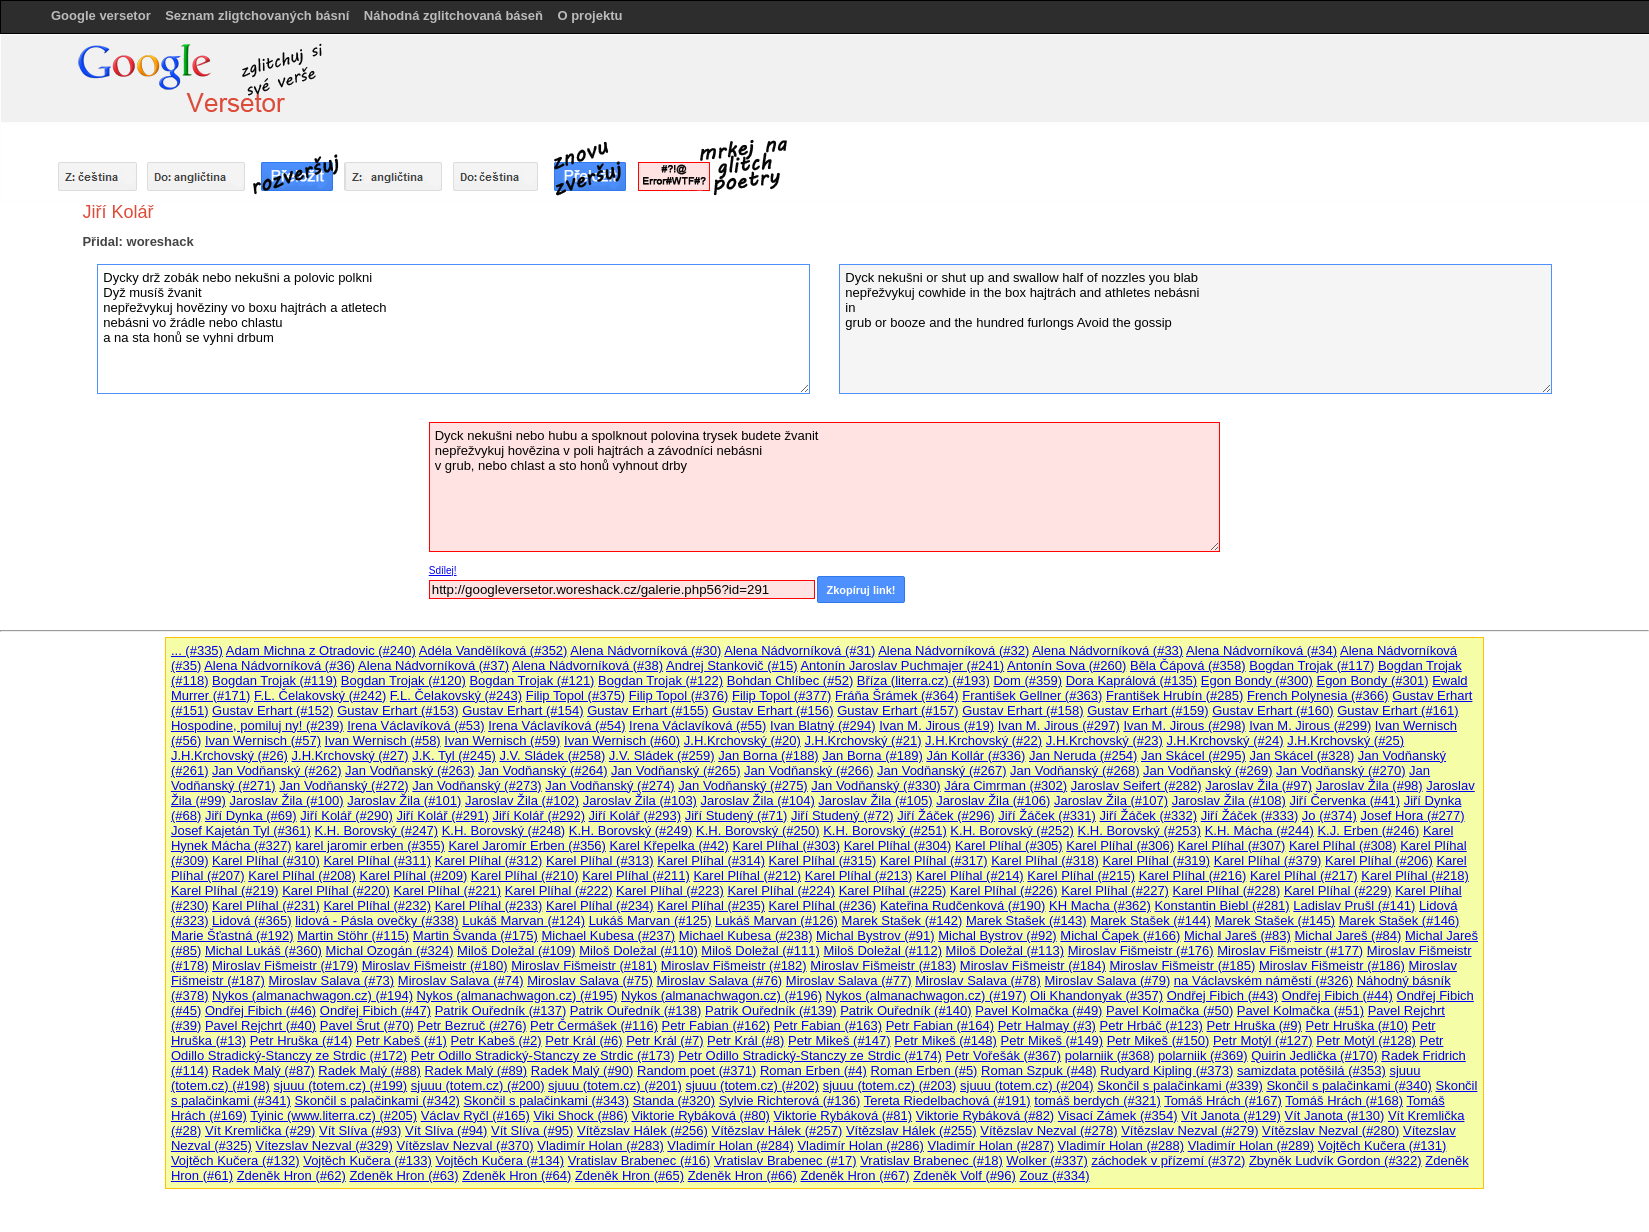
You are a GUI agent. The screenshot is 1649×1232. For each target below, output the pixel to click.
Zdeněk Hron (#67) (854, 1175)
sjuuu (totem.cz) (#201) (615, 1085)
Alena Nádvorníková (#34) (1261, 650)
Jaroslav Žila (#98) (1369, 785)
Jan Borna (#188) (768, 755)
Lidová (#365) (252, 920)
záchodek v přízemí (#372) (1168, 1160)
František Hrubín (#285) (1174, 695)
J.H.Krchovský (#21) (862, 740)
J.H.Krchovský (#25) (1345, 740)
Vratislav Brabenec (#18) (931, 1160)
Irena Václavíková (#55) (697, 725)
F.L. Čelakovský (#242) (320, 695)
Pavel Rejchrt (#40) (260, 1025)
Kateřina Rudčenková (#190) (963, 905)
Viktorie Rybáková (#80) (700, 1115)
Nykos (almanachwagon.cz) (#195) (517, 995)
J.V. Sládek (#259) (662, 755)
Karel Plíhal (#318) (1045, 860)
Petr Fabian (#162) (716, 1025)
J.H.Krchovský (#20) (742, 740)
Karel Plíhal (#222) (559, 890)
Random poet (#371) (696, 1070)
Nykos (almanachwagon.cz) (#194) (312, 995)
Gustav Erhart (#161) (1397, 710)
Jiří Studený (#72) (842, 815)
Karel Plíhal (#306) (1120, 845)
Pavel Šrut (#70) (367, 1025)
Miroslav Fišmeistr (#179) (285, 965)
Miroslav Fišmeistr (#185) (1182, 965)
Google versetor (101, 15)
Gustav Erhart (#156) (772, 710)
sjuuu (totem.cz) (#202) (752, 1085)
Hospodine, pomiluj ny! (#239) (257, 725)
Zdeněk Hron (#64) (516, 1175)
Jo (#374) (1329, 815)
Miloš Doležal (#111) (760, 950)
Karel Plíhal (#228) (1227, 890)
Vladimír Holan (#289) (1251, 1145)
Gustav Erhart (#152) (272, 710)
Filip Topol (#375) (575, 695)
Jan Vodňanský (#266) (808, 770)
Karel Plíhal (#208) (302, 875)
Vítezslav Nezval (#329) (323, 1145)
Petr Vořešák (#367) (1003, 1055)
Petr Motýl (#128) (1366, 1040)
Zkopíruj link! (860, 590)
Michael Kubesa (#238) (746, 935)
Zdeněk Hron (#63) (403, 1175)
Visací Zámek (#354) (1118, 1115)
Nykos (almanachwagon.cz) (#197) (926, 995)
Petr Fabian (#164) (940, 1025)
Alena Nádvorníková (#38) (587, 665)
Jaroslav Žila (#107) (1111, 800)
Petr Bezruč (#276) (471, 1025)
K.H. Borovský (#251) (885, 830)
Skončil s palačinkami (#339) (1179, 1085)
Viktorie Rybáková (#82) (985, 1115)
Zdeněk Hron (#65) (629, 1175)
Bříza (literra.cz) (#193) (923, 680)
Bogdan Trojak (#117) (1311, 665)
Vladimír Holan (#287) (991, 1145)
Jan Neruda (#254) (1083, 755)
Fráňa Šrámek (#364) (897, 695)
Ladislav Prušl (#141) (1354, 905)
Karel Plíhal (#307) (1232, 845)
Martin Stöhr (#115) (353, 935)
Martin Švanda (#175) (475, 935)
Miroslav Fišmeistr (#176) (1141, 950)
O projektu (589, 15)
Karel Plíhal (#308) (1343, 845)
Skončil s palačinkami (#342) (376, 1100)
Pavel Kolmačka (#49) (1038, 1010)
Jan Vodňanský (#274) (609, 785)
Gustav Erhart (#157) (897, 710)
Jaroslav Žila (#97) (1258, 785)
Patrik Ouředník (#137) (501, 1010)
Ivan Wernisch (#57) (263, 740)
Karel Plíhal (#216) (1193, 875)
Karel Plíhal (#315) (823, 860)
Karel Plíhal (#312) (489, 860)
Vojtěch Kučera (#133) (367, 1160)
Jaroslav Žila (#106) (993, 800)
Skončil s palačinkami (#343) (546, 1100)
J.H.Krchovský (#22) (983, 740)
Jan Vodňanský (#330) (875, 785)
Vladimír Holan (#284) (730, 1145)
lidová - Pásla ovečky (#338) (376, 920)
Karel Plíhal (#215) (1081, 875)
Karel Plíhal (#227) (1115, 890)
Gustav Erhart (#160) (1272, 710)
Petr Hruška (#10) (1357, 1025)
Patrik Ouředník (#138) (636, 1010)
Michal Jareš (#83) (1237, 935)
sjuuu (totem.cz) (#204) (1027, 1085)
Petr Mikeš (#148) (945, 1040)
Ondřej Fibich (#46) (260, 1010)
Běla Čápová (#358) (1188, 665)
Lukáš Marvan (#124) (523, 920)
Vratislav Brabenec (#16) (639, 1160)
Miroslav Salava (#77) (849, 980)
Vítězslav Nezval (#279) (1189, 1130)
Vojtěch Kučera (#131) (1382, 1145)
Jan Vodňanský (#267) (941, 770)
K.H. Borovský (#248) (504, 830)
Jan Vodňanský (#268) (1074, 770)
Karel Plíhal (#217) (1304, 875)
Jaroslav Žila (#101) (404, 800)
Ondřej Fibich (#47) (375, 1010)
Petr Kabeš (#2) (496, 1040)
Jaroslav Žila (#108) (1229, 800)
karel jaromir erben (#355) (370, 845)
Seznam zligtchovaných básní (257, 15)
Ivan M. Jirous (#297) (1059, 725)
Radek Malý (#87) (263, 1070)
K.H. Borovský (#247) (376, 830)
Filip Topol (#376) (678, 695)
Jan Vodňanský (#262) (276, 770)
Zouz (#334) (1054, 1175)
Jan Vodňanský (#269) (1207, 770)
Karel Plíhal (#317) (934, 860)
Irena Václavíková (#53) (415, 725)
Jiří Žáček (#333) (1250, 815)
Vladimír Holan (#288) (1121, 1145)
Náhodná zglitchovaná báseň (453, 15)
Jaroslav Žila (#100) (286, 800)
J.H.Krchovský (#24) (1224, 740)
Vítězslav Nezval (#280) (1330, 1130)
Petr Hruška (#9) (1254, 1025)
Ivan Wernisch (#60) (622, 740)
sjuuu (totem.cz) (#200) (478, 1085)
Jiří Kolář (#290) (346, 815)
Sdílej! (443, 570)
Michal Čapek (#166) (1120, 935)
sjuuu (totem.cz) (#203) (890, 1085)
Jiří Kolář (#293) (635, 815)
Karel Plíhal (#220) (336, 890)
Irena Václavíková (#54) (556, 725)
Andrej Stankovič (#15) (732, 665)
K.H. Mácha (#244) (1259, 830)
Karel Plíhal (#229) (1338, 890)
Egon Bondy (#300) (1257, 680)
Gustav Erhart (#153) (397, 710)
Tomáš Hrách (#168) (1344, 1100)
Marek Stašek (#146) (1399, 920)
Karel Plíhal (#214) (970, 875)
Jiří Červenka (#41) (1344, 800)
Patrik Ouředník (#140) (906, 1010)
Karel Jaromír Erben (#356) (527, 845)
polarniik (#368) (1110, 1055)
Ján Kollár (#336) (975, 755)
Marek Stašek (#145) (1274, 920)
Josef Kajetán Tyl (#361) (241, 830)
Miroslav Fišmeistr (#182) (734, 965)
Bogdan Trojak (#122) (660, 680)
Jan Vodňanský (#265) (675, 770)
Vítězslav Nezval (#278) (1048, 1130)
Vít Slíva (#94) (446, 1130)
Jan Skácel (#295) (1193, 755)
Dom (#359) (1027, 680)
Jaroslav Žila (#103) (640, 800)
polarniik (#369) (1203, 1055)
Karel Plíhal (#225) (893, 890)
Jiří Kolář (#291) (442, 815)
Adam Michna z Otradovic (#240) (321, 650)
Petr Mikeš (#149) (1051, 1040)
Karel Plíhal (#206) (1379, 860)
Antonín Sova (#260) (1066, 665)
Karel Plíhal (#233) (489, 905)
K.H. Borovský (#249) (631, 830)
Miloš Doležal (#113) (1005, 950)
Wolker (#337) (1046, 1160)
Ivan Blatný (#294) (823, 725)
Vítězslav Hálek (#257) (776, 1130)
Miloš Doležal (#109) (516, 950)
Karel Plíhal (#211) (636, 875)
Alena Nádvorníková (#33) (1107, 650)
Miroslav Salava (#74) (461, 980)
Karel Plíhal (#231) (266, 905)
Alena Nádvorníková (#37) (433, 665)
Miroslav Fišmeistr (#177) (1290, 950)
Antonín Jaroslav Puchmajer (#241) (902, 665)
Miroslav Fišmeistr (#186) (1332, 965)
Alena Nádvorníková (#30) (645, 650)
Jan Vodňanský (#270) (1340, 770)
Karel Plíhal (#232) (377, 905)
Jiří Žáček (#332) (1149, 815)
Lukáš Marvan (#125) (650, 920)
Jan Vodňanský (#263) (409, 770)
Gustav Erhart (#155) (647, 710)
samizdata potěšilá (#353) (1311, 1070)
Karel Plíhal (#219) (225, 890)
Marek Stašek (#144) (1150, 920)
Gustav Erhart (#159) (1147, 710)
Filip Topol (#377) (781, 695)
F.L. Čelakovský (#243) (456, 695)
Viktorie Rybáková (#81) (843, 1115)
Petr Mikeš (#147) (839, 1040)
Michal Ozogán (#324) (390, 950)
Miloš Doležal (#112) (882, 950)
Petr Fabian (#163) (828, 1025)
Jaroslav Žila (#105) (875, 800)
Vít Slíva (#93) (360, 1130)
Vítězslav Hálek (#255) (911, 1130)
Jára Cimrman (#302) (1005, 785)
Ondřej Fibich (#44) (1337, 995)
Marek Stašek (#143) (1026, 920)
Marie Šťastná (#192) (232, 935)
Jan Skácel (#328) (1301, 755)
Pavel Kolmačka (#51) (1300, 1010)
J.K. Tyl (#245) (454, 755)
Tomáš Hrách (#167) (1223, 1100)
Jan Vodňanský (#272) (343, 785)
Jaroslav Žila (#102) (522, 800)
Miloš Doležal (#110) (638, 950)
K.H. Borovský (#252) (1012, 830)
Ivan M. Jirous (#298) (1184, 725)
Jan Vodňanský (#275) (742, 785)
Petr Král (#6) (583, 1040)
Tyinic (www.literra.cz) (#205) (333, 1115)
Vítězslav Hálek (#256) (642, 1130)
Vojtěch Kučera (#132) (235, 1160)
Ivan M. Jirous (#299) (1310, 725)
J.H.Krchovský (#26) (229, 755)
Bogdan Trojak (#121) (531, 680)
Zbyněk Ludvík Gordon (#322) (1335, 1160)
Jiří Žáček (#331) (1047, 815)
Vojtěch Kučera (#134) (499, 1160)
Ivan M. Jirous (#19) (936, 725)
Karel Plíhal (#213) (859, 875)
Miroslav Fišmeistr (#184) (1033, 965)
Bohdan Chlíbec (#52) (790, 680)
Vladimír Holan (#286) (860, 1145)
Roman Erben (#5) (924, 1070)
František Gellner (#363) (1032, 695)
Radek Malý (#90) (582, 1070)
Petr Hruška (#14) (301, 1040)
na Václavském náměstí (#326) (1263, 980)
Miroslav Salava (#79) (1108, 980)
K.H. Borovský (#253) (1140, 830)
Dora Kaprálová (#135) (1132, 680)
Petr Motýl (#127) (1263, 1040)
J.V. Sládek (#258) (552, 755)
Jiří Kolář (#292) (538, 815)
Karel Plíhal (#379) (1268, 860)
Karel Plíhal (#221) (448, 890)
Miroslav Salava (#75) (590, 980)
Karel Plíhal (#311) (377, 860)
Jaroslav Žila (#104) (758, 800)
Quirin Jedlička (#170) (1314, 1055)
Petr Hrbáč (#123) (1151, 1025)
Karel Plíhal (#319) (1156, 860)
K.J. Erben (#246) (1368, 830)
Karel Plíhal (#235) (711, 905)
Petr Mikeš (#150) (1158, 1040)
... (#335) (197, 650)
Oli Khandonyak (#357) (1096, 995)
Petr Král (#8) (745, 1040)
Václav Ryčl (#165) (475, 1115)
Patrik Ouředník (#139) (771, 1010)
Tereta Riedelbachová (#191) (947, 1100)
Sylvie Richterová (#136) (790, 1100)
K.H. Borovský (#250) (758, 830)
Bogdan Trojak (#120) (403, 680)
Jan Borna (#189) (872, 755)
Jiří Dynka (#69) (251, 815)
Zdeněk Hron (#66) (742, 1175)
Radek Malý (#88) (369, 1070)
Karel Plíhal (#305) (1009, 845)
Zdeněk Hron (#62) (291, 1175)
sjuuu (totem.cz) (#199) (341, 1085)
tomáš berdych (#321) (1097, 1100)
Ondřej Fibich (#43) (1222, 995)
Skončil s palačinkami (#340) (1348, 1085)
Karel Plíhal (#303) (786, 845)
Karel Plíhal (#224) (781, 890)
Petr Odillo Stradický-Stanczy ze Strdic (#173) (543, 1055)
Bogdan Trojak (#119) (274, 680)
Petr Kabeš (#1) (401, 1040)
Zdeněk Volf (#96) (964, 1175)
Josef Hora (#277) (1412, 815)
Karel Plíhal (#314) (711, 860)
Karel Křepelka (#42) (669, 845)
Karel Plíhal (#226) (1004, 890)
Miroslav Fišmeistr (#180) (435, 965)
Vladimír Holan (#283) (600, 1145)
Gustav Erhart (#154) (522, 710)
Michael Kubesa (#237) (608, 935)
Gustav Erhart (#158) (1022, 710)
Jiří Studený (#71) (736, 815)
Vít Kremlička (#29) (260, 1130)
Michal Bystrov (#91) (875, 935)
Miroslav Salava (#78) (978, 980)
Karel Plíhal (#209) (414, 875)
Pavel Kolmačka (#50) (1169, 1010)
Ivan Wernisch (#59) (502, 740)
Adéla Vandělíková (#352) (493, 650)
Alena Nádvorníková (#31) (799, 650)
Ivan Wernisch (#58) (383, 740)
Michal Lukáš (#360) (263, 950)
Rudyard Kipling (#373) (1166, 1070)
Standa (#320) (674, 1100)
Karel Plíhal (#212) (747, 875)
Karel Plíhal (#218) (1415, 875)
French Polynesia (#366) (1318, 695)
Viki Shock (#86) (580, 1115)
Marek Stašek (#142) (902, 920)
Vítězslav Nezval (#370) (464, 1145)
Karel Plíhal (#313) (600, 860)
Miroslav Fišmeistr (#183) (883, 965)
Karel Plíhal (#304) (898, 845)
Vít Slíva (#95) (532, 1130)
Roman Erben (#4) (813, 1070)
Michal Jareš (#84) (1347, 935)
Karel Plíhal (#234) (600, 905)
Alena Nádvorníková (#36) (279, 665)
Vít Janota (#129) (1231, 1115)
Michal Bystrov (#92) (997, 935)
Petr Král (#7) (664, 1040)
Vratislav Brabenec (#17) (785, 1160)
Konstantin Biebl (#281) (1222, 905)
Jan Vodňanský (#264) (542, 770)
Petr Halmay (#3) (1047, 1025)
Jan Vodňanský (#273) (476, 785)
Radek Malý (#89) (476, 1070)
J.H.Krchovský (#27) (350, 755)
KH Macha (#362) (1100, 905)
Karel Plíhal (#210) (525, 875)
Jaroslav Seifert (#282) (1136, 785)
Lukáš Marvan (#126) (776, 920)
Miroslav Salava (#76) (719, 980)
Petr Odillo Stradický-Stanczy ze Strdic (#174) (810, 1055)
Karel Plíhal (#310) (266, 860)
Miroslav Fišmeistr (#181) (584, 965)
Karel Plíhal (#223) (670, 890)
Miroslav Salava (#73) (331, 980)
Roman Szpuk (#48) (1039, 1070)
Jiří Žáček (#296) (946, 815)
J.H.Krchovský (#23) (1104, 740)
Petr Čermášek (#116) (594, 1025)
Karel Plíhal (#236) (823, 905)
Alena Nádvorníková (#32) (953, 650)
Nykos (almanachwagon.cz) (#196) (721, 995)
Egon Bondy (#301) (1372, 680)
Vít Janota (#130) (1335, 1115)
